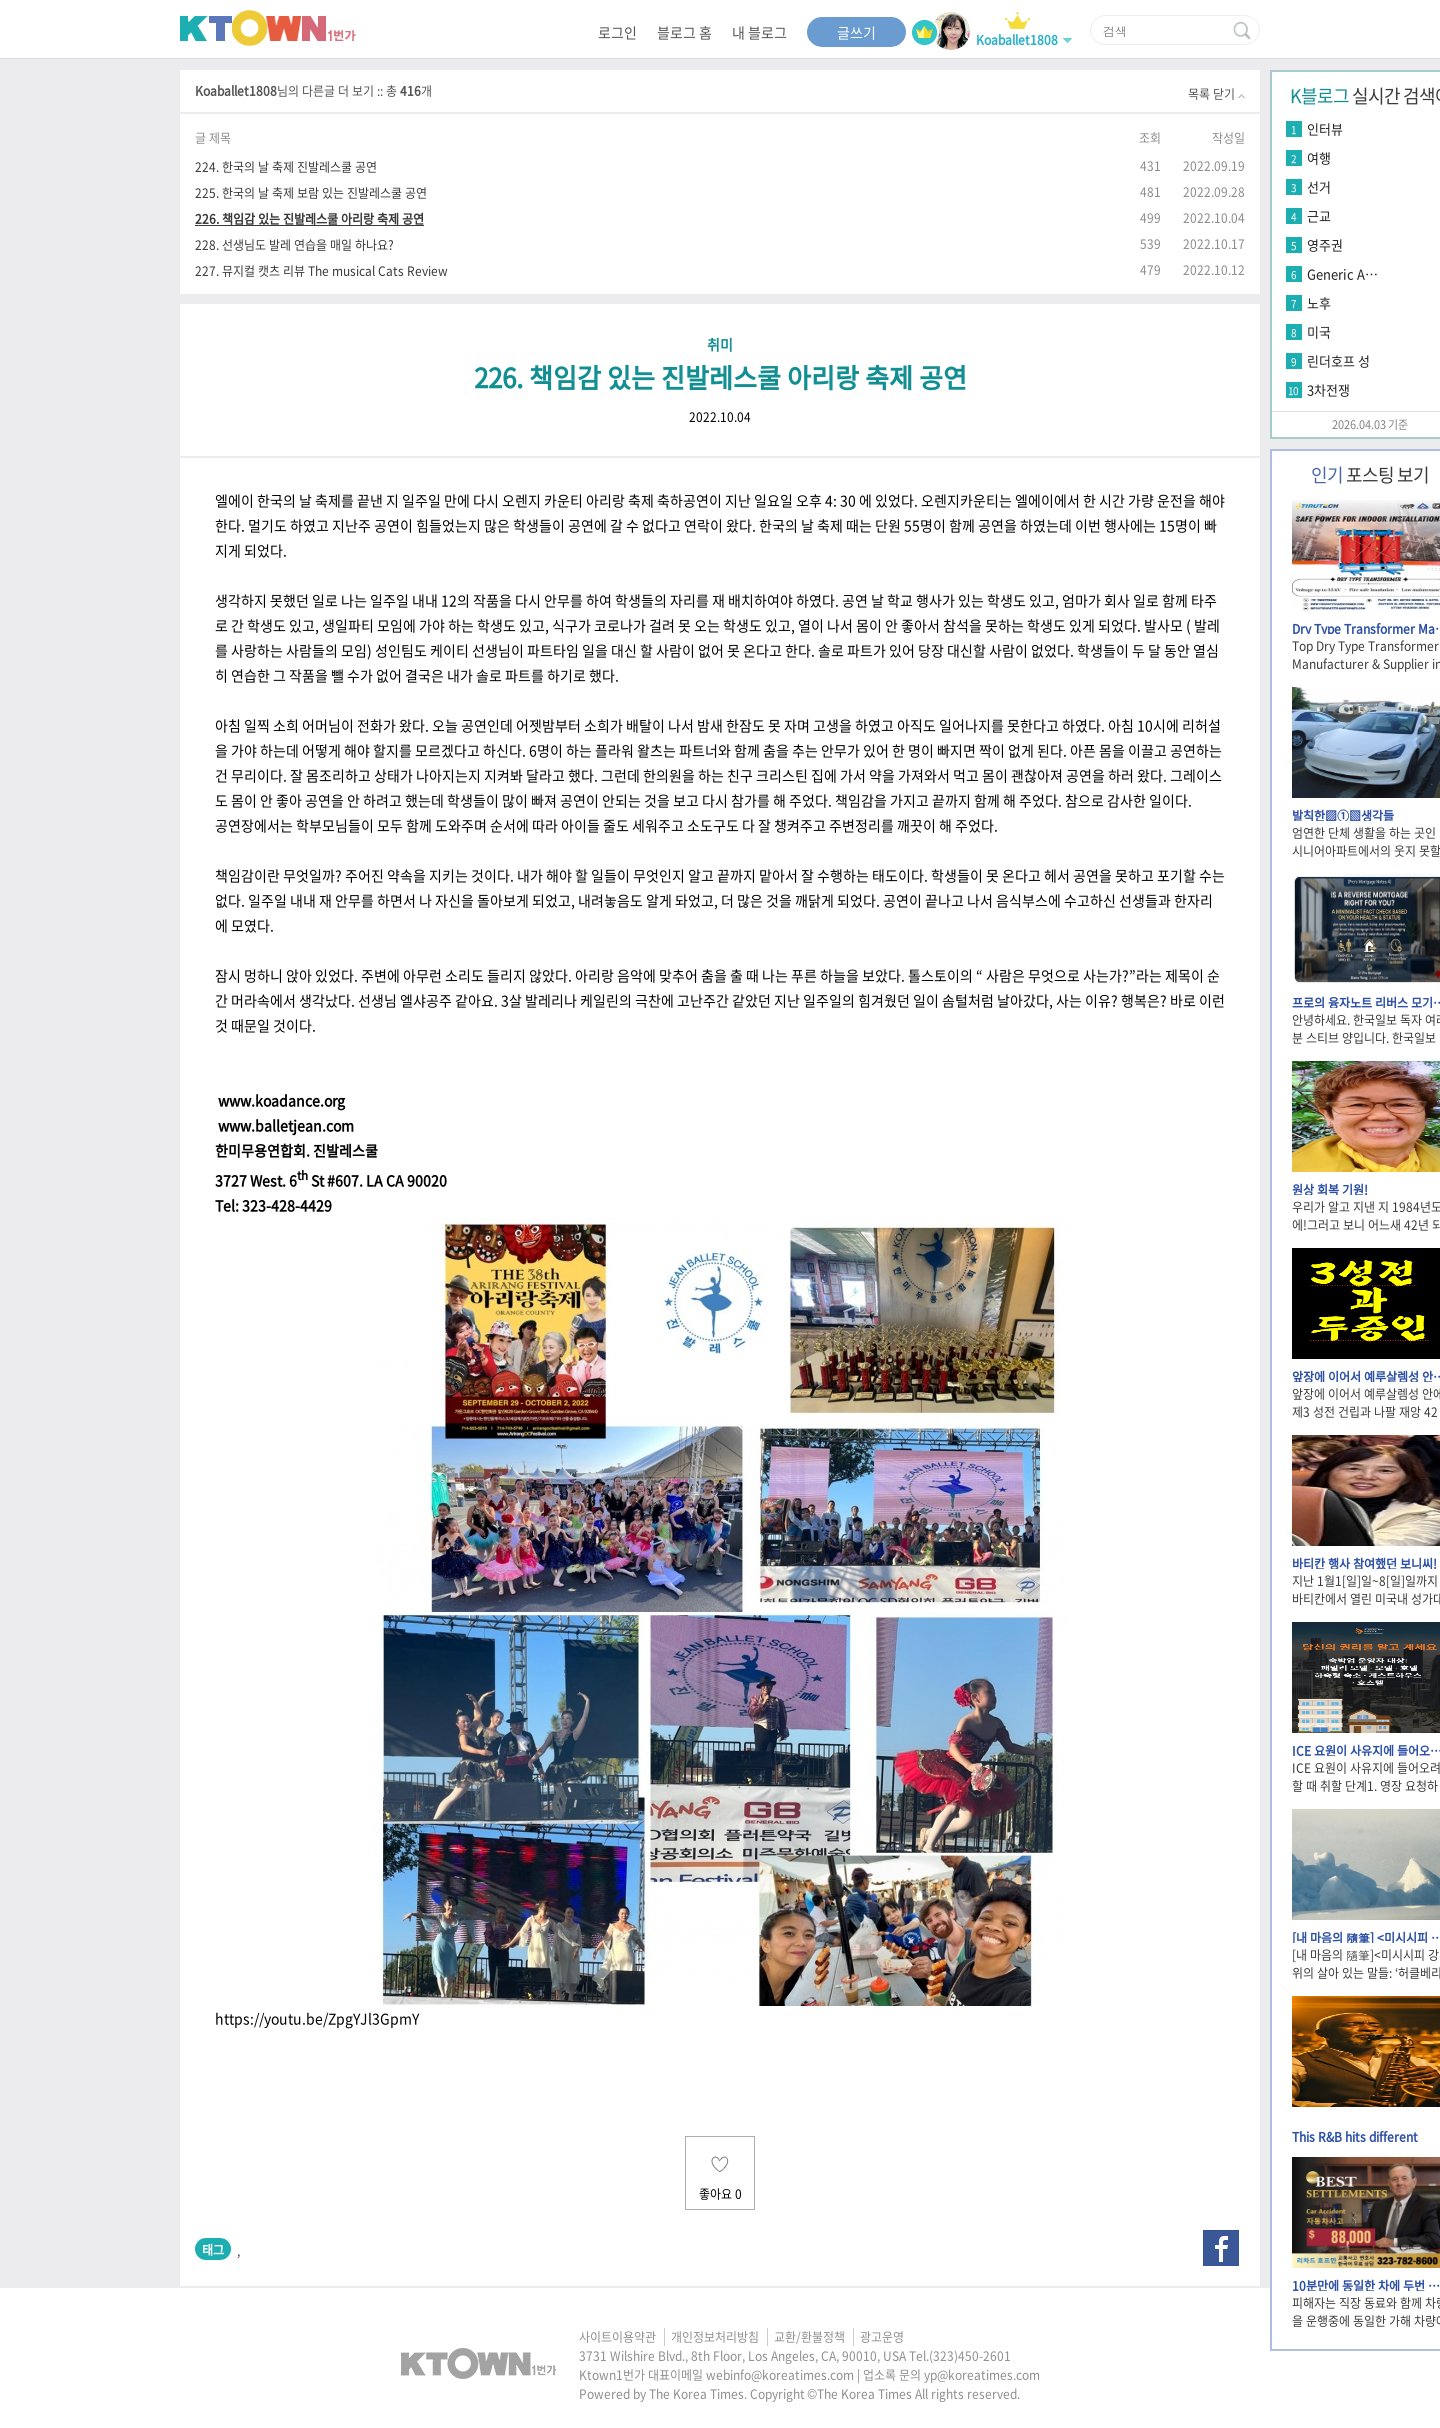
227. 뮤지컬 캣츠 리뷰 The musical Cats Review (321, 270)
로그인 (617, 32)
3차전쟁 (1328, 389)
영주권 (1325, 244)
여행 (1319, 157)
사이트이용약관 (617, 2337)
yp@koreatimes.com (982, 2375)
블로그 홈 (684, 32)
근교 (1319, 215)
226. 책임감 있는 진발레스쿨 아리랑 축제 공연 (309, 218)
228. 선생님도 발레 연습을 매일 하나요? (294, 244)
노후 (1319, 302)
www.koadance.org (280, 1100)
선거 (1319, 186)
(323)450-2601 (970, 2356)
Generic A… (1342, 273)
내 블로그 (759, 32)
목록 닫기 (1216, 94)
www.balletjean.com (284, 1125)
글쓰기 (856, 32)
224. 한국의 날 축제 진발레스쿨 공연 (286, 166)
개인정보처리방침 (715, 2337)
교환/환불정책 (809, 2337)
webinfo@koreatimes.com (780, 2375)
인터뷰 (1325, 128)
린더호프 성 (1338, 360)
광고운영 (882, 2337)
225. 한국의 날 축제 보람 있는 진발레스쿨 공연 (311, 192)
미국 (1319, 331)
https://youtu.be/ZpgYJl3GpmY (317, 2018)
